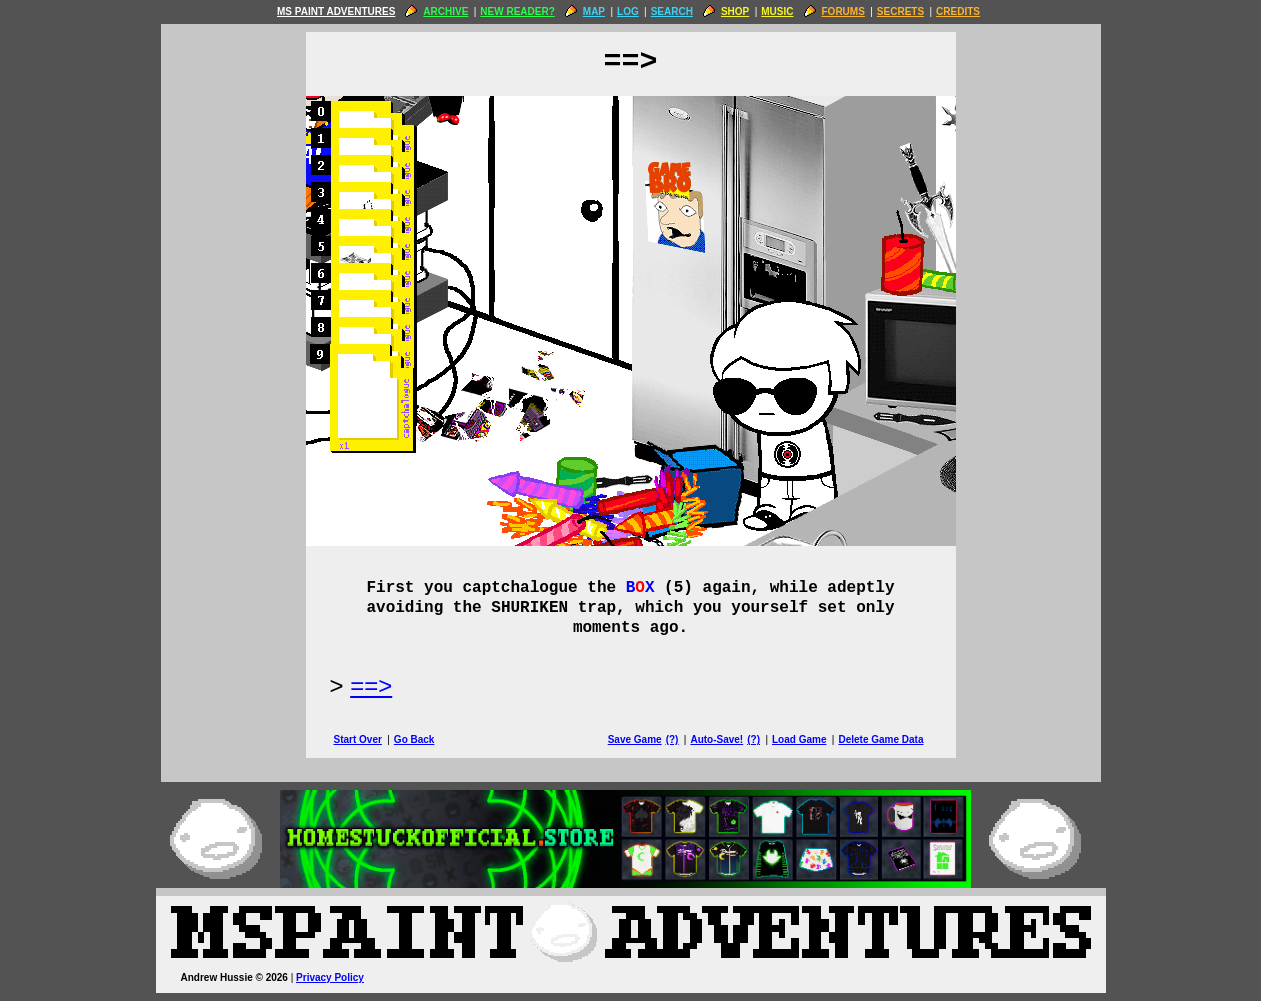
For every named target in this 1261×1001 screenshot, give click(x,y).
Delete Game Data (880, 739)
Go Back (414, 739)
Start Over (358, 739)
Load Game (799, 739)
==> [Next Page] (371, 685)
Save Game (635, 739)
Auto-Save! (716, 739)
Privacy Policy (330, 977)
